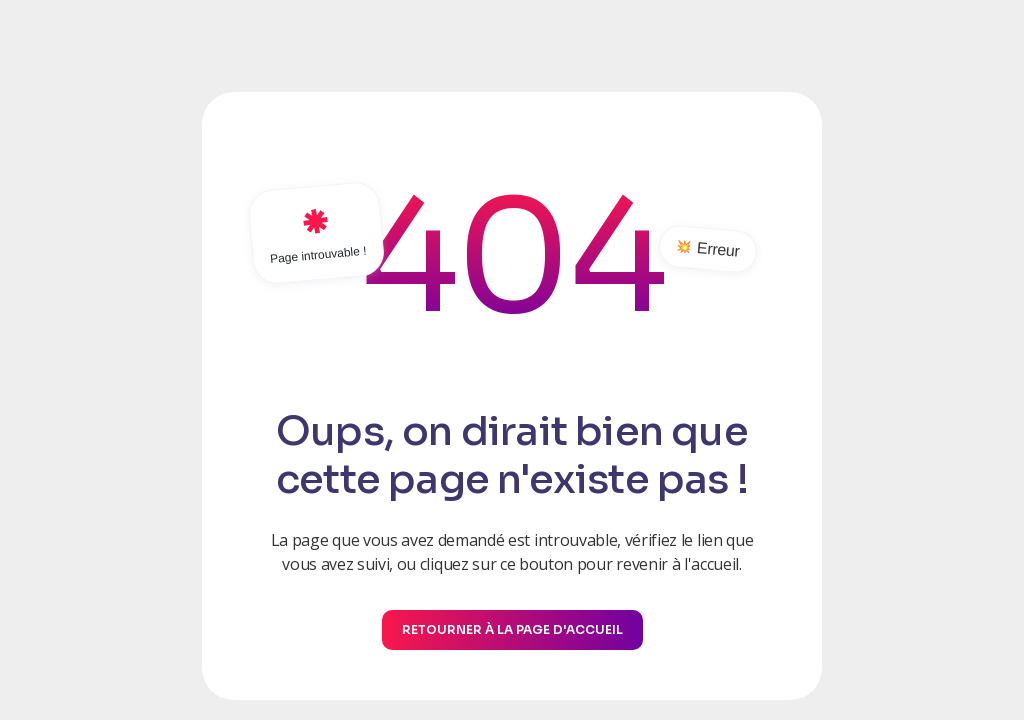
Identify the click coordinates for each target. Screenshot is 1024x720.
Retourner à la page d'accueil (512, 629)
